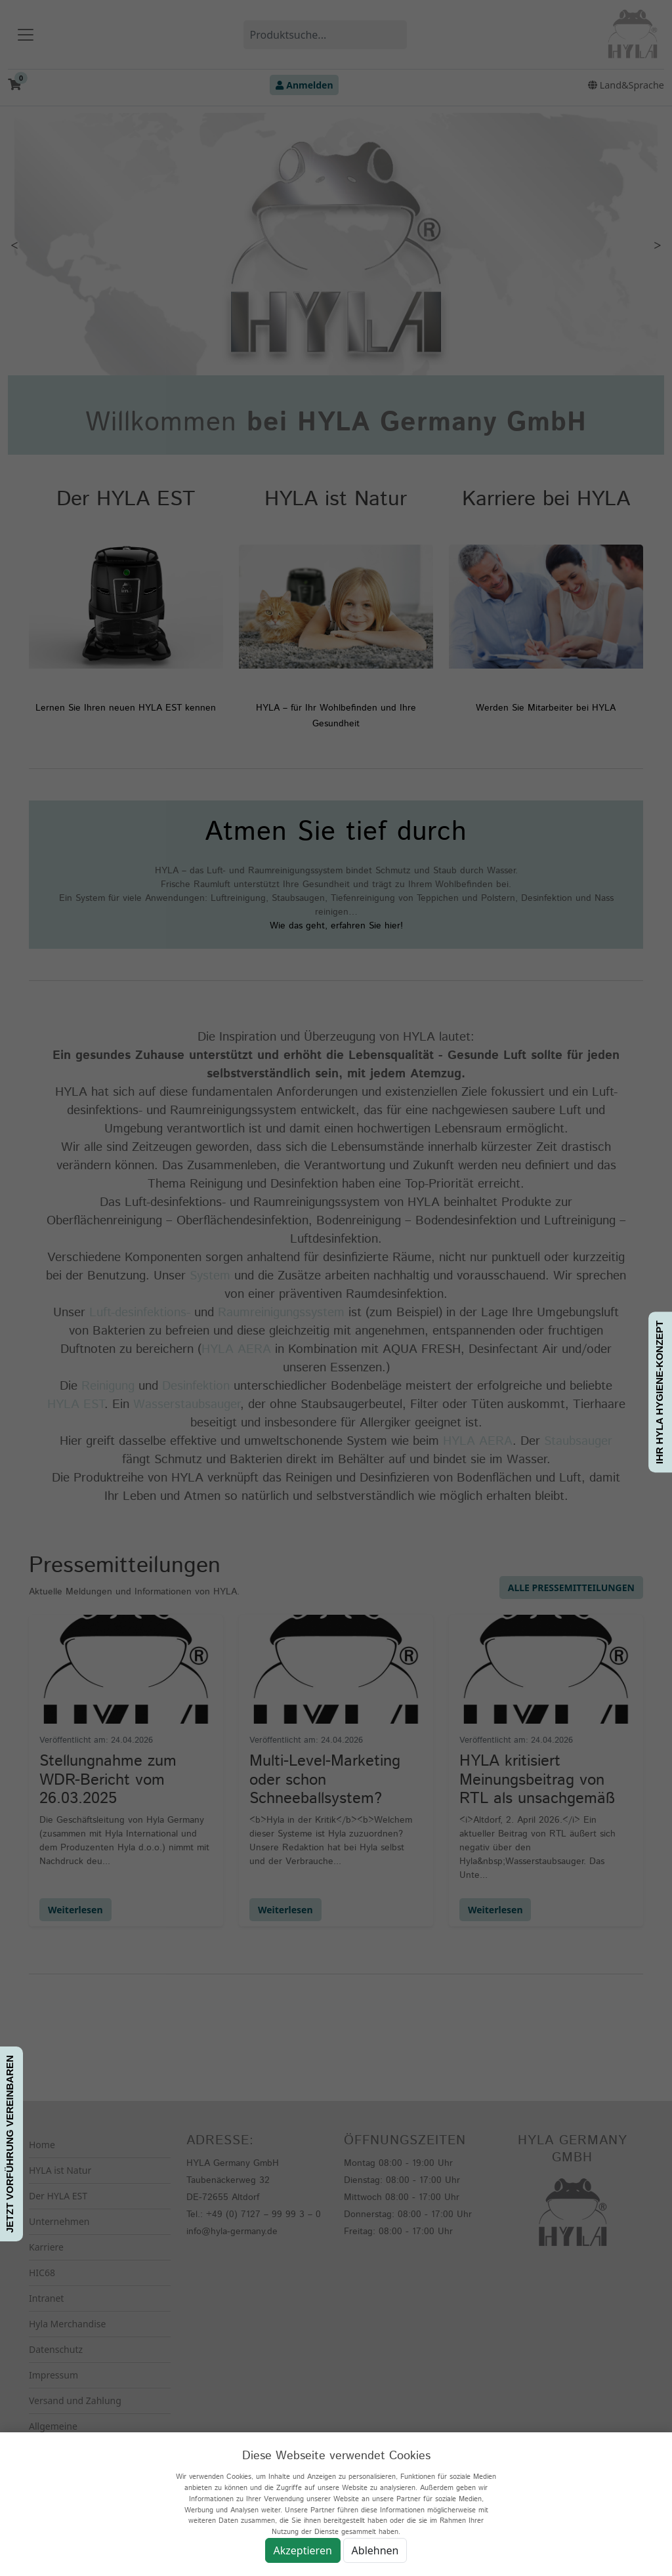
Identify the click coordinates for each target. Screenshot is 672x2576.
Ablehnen (375, 2550)
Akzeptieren (303, 2550)
